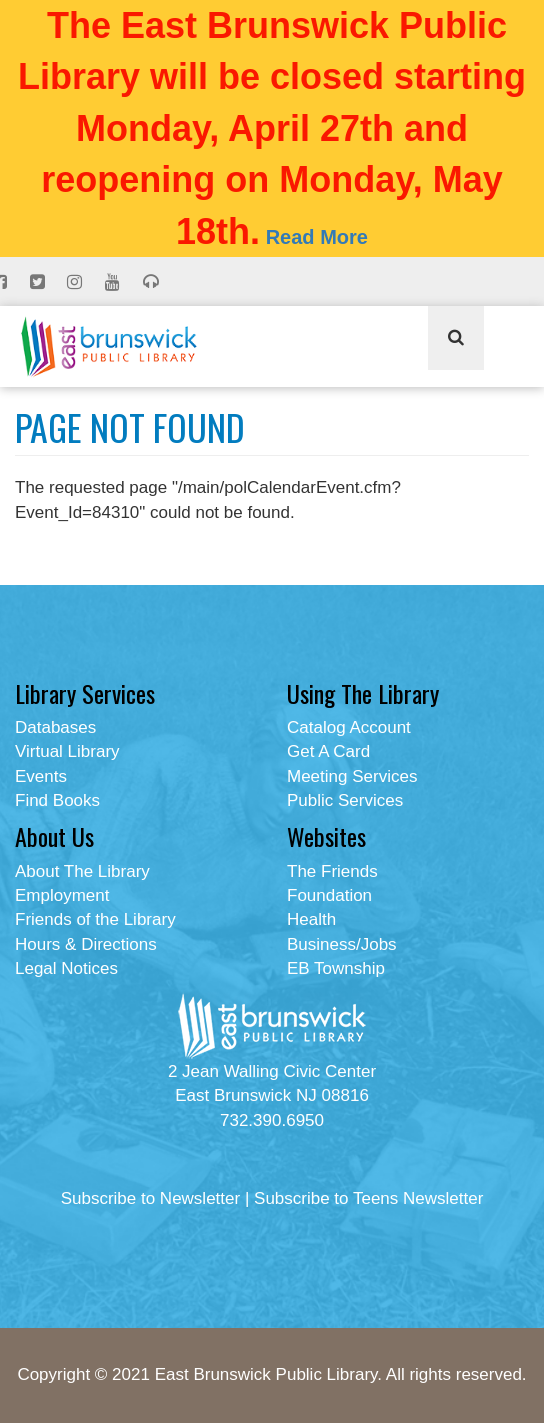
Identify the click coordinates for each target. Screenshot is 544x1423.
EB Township (336, 968)
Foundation (329, 895)
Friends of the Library (95, 919)
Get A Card (328, 751)
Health (311, 919)
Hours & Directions (86, 944)
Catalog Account (349, 727)
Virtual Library (67, 751)
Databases (55, 727)
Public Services (345, 800)
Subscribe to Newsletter (151, 1198)
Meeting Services (352, 776)
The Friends (332, 871)
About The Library (82, 871)
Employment (62, 895)
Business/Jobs (342, 944)
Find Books (57, 800)
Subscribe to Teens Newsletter (368, 1198)
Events (41, 776)
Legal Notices (66, 968)
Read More (317, 237)
